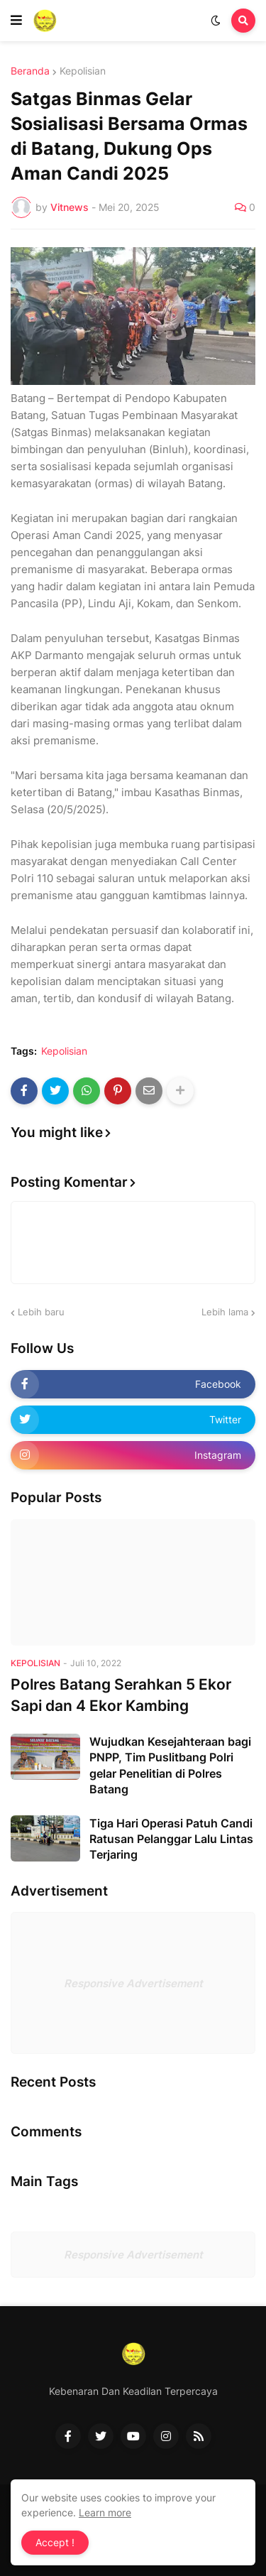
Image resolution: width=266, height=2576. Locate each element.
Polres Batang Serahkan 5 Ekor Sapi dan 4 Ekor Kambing (121, 1694)
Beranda (30, 71)
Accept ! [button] (54, 2542)
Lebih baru (41, 1311)
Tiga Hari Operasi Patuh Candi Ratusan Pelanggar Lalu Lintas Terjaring (171, 1839)
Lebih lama (224, 1311)
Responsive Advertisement (133, 1983)
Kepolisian (83, 71)
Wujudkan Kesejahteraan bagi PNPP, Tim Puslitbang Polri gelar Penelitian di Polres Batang (170, 1765)
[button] (16, 21)
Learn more (105, 2512)
